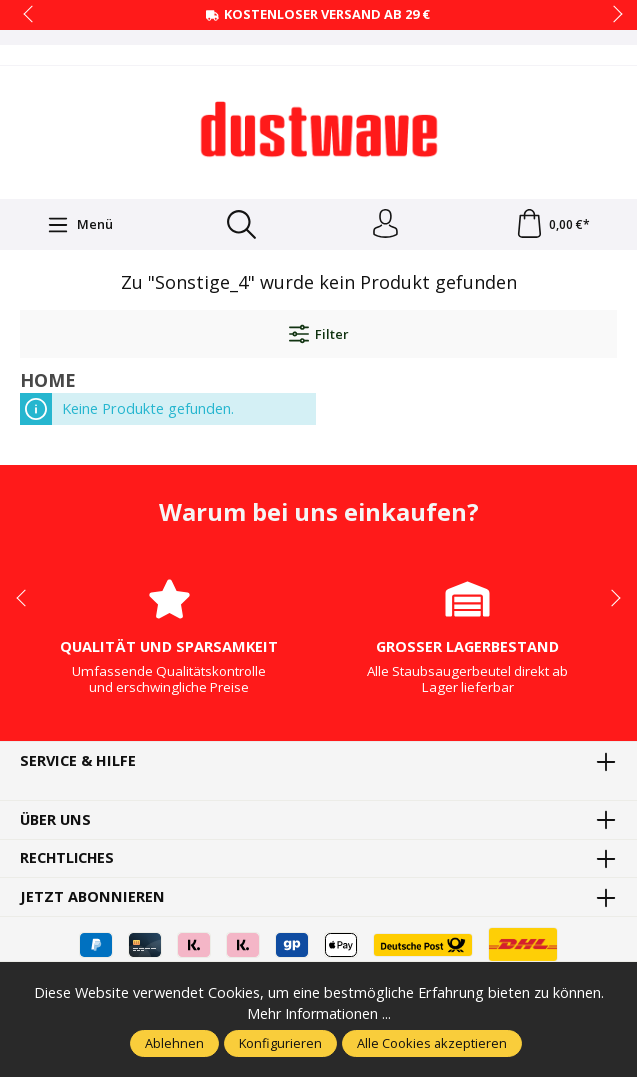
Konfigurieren (280, 1043)
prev (30, 15)
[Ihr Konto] (385, 225)
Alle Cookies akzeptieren (432, 1043)
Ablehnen (174, 1043)
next (612, 15)
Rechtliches (68, 859)
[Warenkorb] (552, 225)
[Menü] (80, 225)
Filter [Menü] (319, 335)
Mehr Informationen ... (318, 1013)
